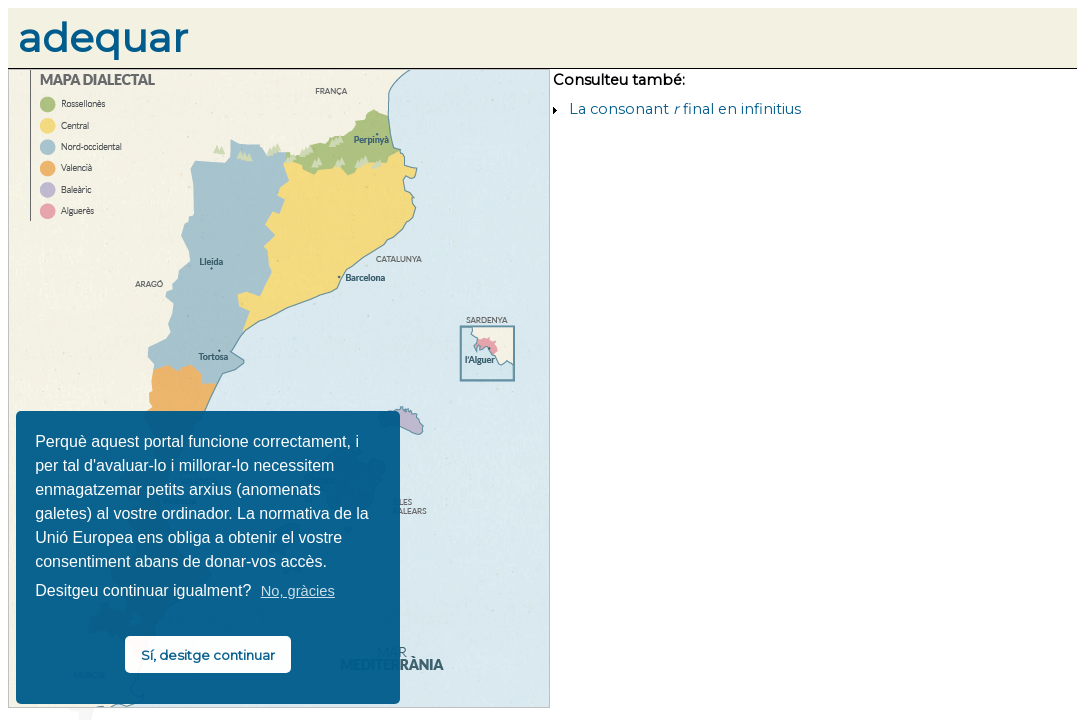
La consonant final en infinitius (685, 109)
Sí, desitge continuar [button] (208, 655)
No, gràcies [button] (298, 591)
